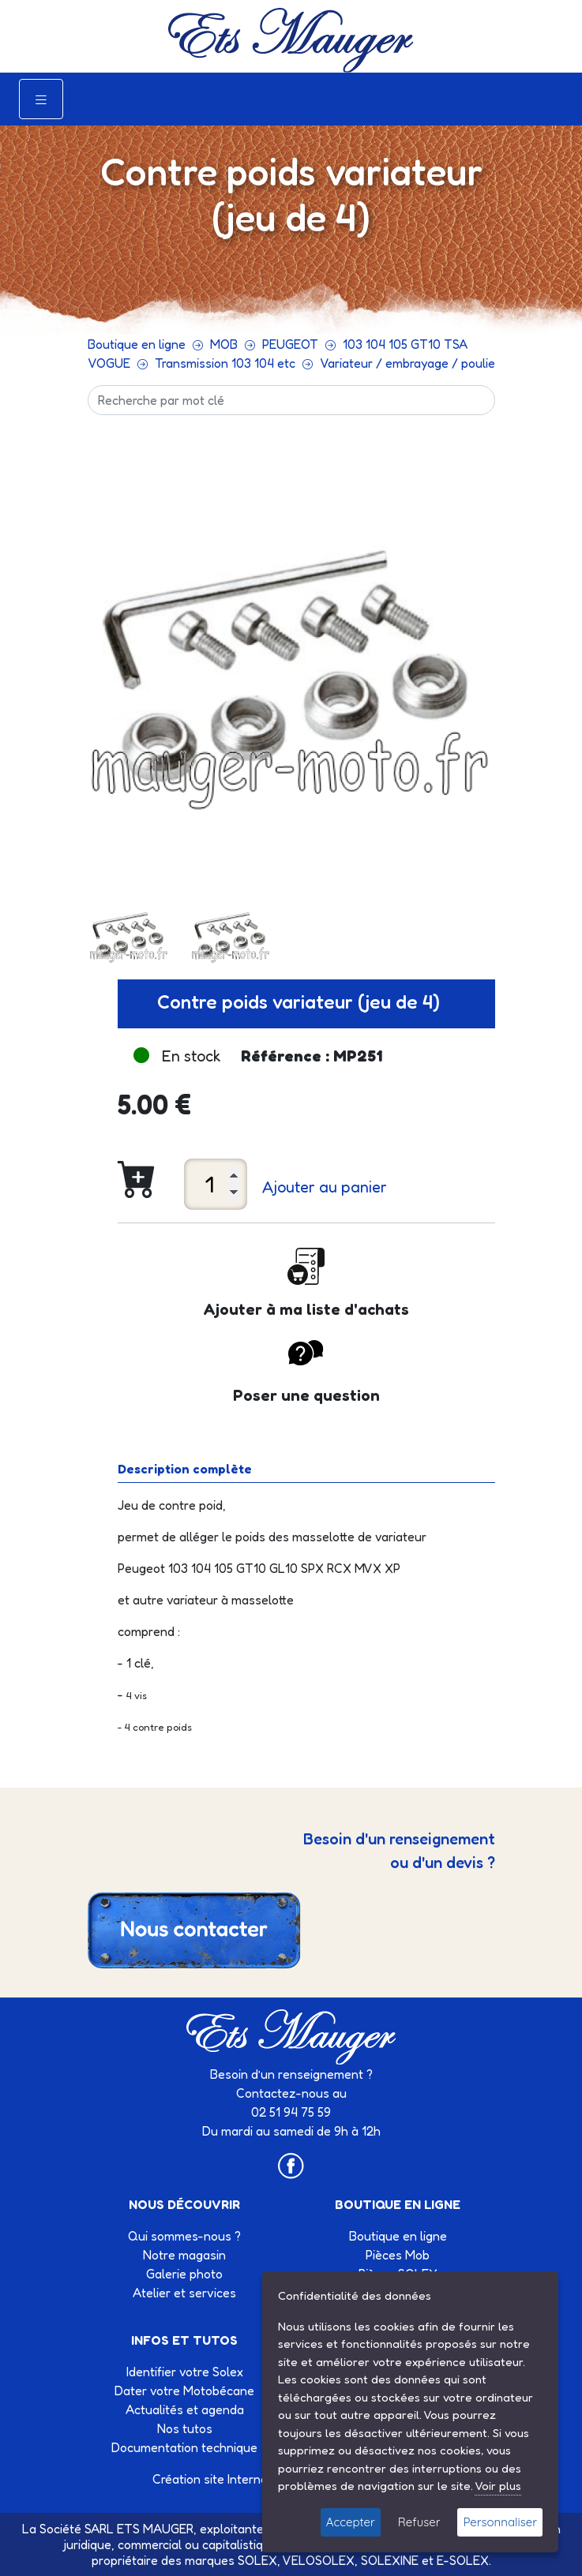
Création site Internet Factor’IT (238, 2479)
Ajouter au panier (324, 1187)
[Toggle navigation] (41, 99)
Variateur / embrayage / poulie (407, 363)
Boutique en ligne (137, 344)
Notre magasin (184, 2255)
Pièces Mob (398, 2255)
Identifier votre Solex (184, 2371)
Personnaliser (500, 2521)
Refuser (419, 2521)
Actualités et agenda (185, 2409)
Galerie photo (184, 2274)
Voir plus (498, 2485)
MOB (224, 344)
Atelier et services (184, 2293)
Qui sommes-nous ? (184, 2236)
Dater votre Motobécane (184, 2390)
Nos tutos (184, 2428)
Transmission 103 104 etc (225, 363)
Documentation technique (184, 2447)
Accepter (350, 2521)
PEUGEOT (290, 344)
